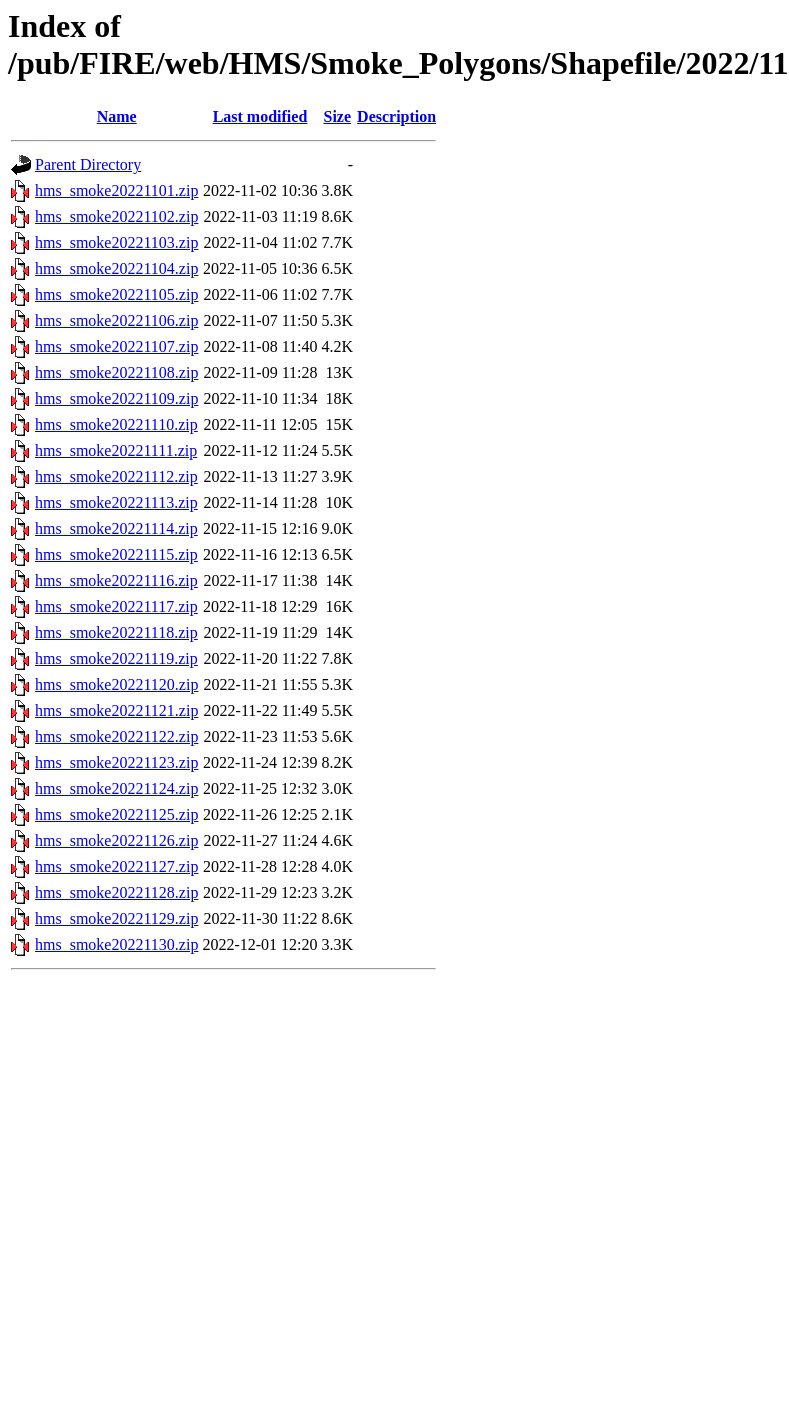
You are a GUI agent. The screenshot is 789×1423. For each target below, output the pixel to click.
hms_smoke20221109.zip (116, 398)
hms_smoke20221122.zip (116, 736)
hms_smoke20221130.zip (116, 944)
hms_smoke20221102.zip (116, 216)
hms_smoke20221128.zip (116, 892)
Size (338, 116)
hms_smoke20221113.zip (116, 502)
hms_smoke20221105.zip (116, 294)
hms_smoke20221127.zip (116, 866)
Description (396, 116)
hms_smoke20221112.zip (116, 476)
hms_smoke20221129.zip (116, 918)
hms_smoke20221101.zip (116, 190)
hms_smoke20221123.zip (116, 762)
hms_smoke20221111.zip (116, 450)
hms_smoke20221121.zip (116, 710)
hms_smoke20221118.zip (116, 632)
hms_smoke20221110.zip (116, 424)
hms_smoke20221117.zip (116, 606)
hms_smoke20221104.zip (116, 268)
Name (117, 116)
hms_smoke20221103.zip (116, 242)
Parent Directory (88, 164)
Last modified (260, 116)
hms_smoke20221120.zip (116, 684)
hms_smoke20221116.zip (116, 580)
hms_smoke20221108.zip (116, 372)
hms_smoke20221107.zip (116, 346)
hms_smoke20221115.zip (116, 554)
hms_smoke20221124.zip (116, 788)
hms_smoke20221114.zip (116, 528)
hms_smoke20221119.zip (116, 658)
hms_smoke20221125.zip (116, 814)
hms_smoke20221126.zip (116, 840)
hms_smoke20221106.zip (116, 320)
